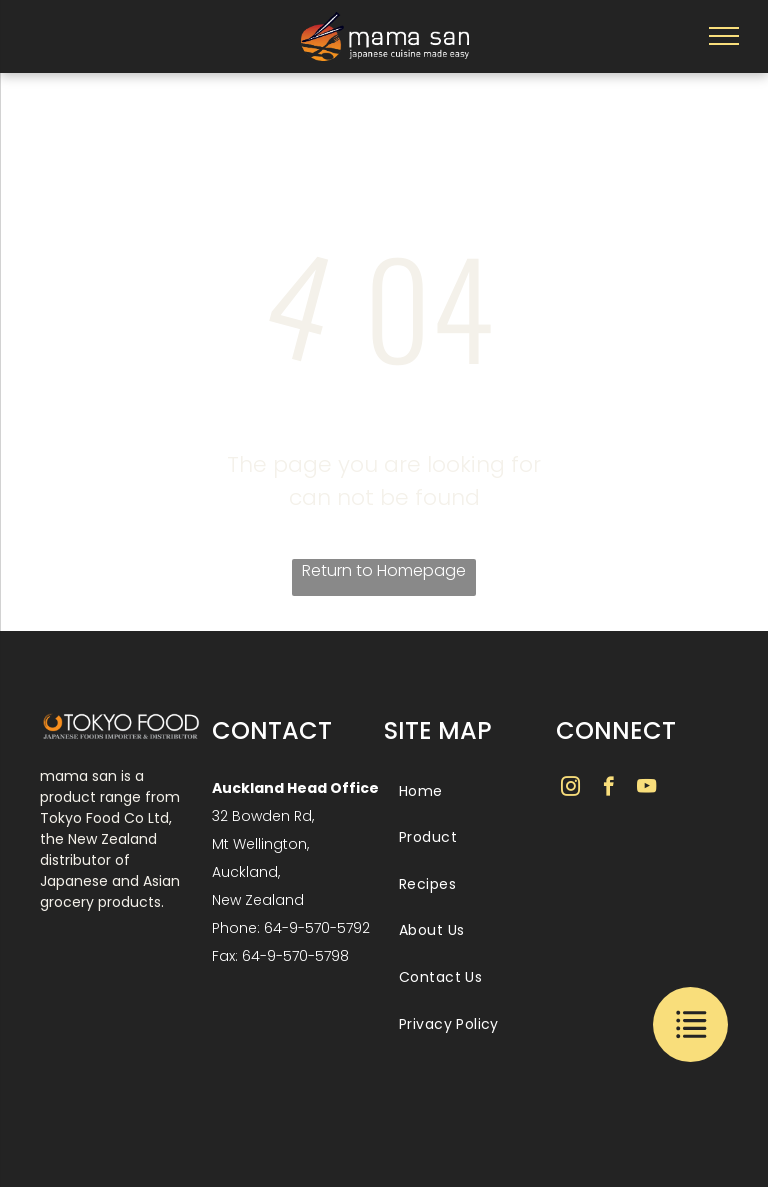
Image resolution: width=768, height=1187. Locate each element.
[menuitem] (467, 791)
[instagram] (570, 789)
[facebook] (608, 789)
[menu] (724, 36)
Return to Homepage (384, 570)
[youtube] (646, 789)
